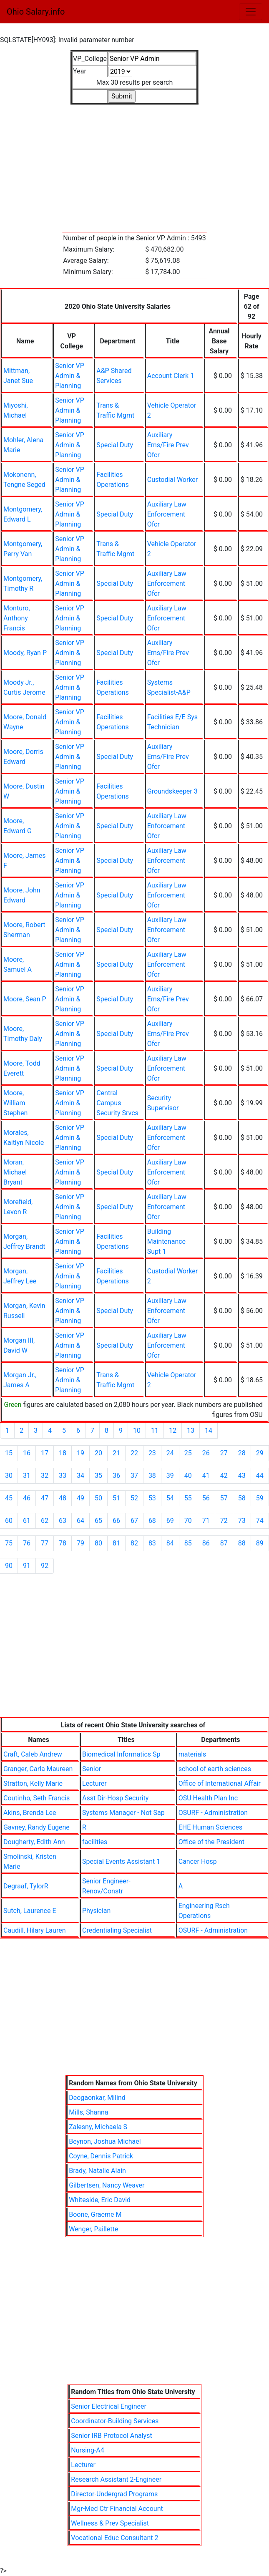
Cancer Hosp (197, 1861)
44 (260, 1476)
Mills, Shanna (88, 2112)
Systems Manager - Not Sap (123, 1813)
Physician (96, 1911)
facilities (94, 1842)
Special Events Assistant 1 (121, 1861)
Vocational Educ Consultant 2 (114, 2538)
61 (26, 1521)
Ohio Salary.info (36, 12)
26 (206, 1453)
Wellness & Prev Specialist (110, 2523)
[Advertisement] (134, 163)
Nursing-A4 (87, 2450)
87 (224, 1543)
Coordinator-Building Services (114, 2421)
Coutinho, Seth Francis (36, 1798)
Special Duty (114, 445)
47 (44, 1498)
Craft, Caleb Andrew (32, 1754)
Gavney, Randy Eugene (36, 1827)
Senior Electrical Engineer (108, 2406)
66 (116, 1521)
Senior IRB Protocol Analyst (111, 2436)
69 (170, 1521)
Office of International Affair (219, 1783)
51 (116, 1498)
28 (242, 1453)
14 (208, 1430)
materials (192, 1754)
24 (170, 1453)
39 (170, 1476)
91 (26, 1566)
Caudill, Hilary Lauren (34, 1930)
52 (134, 1498)
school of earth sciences (214, 1769)
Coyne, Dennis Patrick (101, 2156)
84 (170, 1543)
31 (26, 1476)
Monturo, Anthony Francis (16, 618)
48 (62, 1498)
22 (134, 1453)
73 (242, 1521)
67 (134, 1521)
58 (242, 1498)
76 (26, 1543)
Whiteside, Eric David (100, 2200)
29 (260, 1453)
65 (98, 1521)
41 (206, 1476)
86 (206, 1543)
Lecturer (94, 1783)
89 (260, 1543)
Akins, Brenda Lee (29, 1813)
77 (44, 1543)
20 (98, 1453)
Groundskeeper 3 (172, 791)
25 (188, 1453)
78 (62, 1543)
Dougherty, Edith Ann (34, 1842)
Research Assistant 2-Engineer (116, 2479)
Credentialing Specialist (117, 1930)
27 (224, 1453)
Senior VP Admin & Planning (69, 376)
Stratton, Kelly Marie (33, 1783)
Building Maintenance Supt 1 (166, 1241)
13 (190, 1430)
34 (80, 1476)
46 (26, 1498)
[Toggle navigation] (250, 11)
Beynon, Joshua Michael (105, 2141)
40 (188, 1476)
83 (152, 1543)
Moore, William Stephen (15, 1103)
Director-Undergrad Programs (114, 2494)
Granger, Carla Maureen (38, 1769)
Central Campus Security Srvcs (117, 1103)
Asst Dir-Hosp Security (115, 1798)
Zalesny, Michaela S (98, 2127)
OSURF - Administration (213, 1813)
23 (152, 1453)
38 (152, 1476)
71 (206, 1521)
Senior (91, 1769)
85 (188, 1543)
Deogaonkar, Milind (97, 2098)
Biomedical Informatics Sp (121, 1754)
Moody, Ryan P (25, 653)
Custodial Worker (172, 480)
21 (116, 1453)
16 (26, 1453)
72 (224, 1521)
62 (44, 1521)
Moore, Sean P (24, 999)
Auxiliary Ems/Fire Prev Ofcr (168, 445)
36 (116, 1476)
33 (62, 1476)
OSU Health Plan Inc (208, 1798)
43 (242, 1476)
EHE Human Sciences (210, 1827)
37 (134, 1476)
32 (44, 1476)
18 (62, 1453)
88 (242, 1543)
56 (206, 1498)
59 (260, 1498)
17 (44, 1453)
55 (188, 1498)
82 (134, 1543)
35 (98, 1476)
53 (152, 1498)
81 (116, 1543)
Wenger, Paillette (93, 2229)
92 (44, 1566)
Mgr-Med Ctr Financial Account (117, 2509)
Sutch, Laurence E (29, 1911)
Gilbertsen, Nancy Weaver (106, 2185)
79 (80, 1543)
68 (152, 1521)
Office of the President (211, 1842)
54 (170, 1498)
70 (188, 1521)
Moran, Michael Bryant (15, 1172)
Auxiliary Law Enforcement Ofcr (166, 514)
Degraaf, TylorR (25, 1886)
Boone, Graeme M (95, 2214)
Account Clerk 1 (170, 376)
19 (80, 1453)
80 (98, 1543)
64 (80, 1521)
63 (62, 1521)
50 (98, 1498)
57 (224, 1498)
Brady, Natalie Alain (97, 2171)
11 (154, 1430)
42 (224, 1476)
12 (172, 1430)
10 (137, 1430)
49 (80, 1498)
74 (260, 1521)
